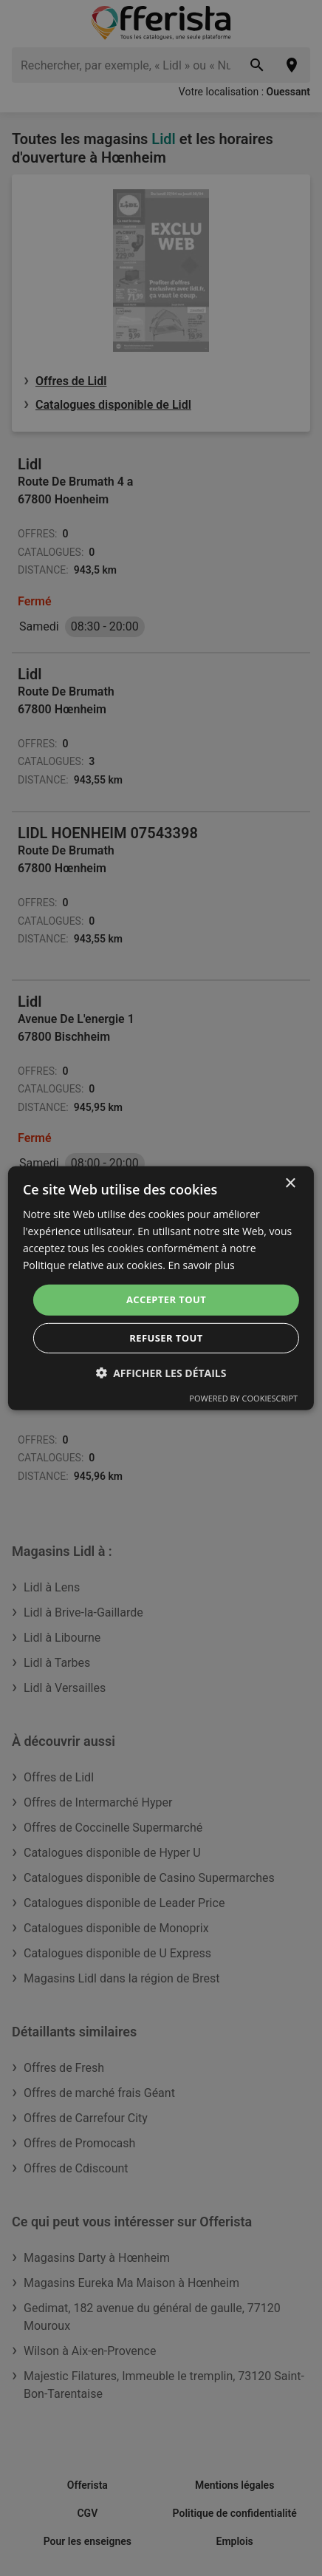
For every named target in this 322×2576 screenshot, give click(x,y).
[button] (161, 1373)
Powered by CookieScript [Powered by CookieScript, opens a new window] (243, 1398)
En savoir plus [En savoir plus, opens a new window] (201, 1265)
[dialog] (161, 1288)
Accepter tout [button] (166, 1299)
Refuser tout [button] (165, 1338)
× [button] (289, 1183)
